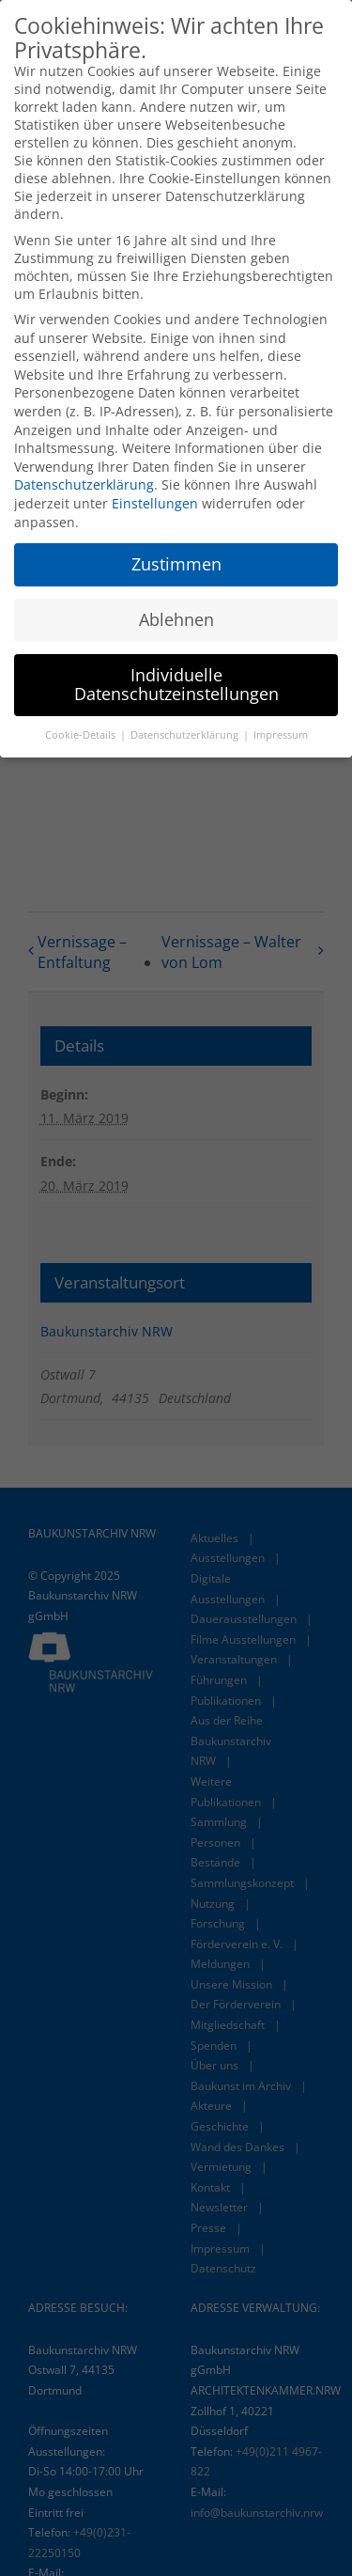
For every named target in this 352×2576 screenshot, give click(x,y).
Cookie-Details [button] (81, 732)
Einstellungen (155, 500)
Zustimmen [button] (176, 561)
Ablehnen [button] (176, 616)
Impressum (280, 732)
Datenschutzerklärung (84, 482)
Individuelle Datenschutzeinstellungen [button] (176, 681)
